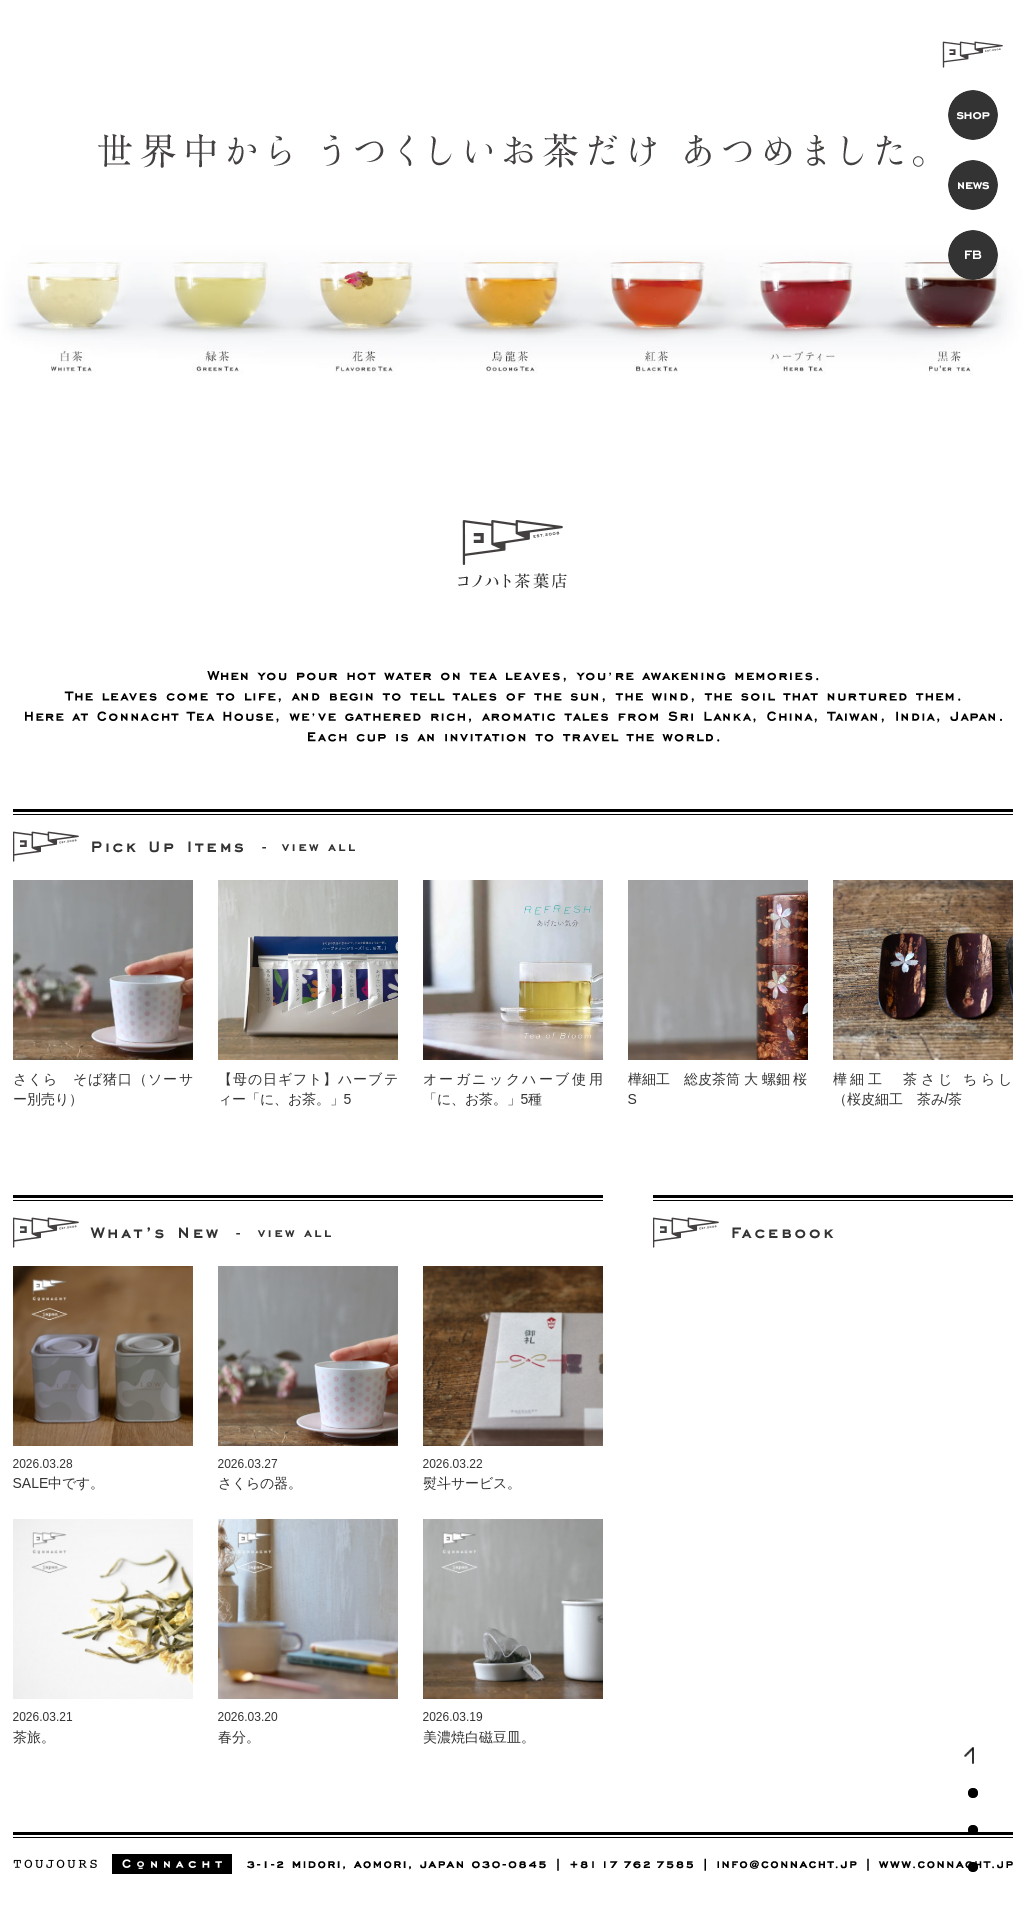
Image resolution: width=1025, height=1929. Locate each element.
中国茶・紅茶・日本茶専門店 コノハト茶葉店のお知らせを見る (295, 1233)
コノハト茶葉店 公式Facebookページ (973, 255)
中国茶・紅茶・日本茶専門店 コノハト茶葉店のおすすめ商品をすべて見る (319, 847)
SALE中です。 (59, 1483)
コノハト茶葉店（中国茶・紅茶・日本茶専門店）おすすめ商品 (973, 1793)
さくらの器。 (260, 1483)
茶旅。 (34, 1737)
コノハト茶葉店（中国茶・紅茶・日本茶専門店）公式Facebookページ (973, 1867)
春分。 (239, 1737)
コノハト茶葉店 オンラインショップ (973, 115)
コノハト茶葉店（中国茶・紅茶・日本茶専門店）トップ (973, 1756)
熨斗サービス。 (472, 1483)
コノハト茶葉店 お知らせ (973, 185)
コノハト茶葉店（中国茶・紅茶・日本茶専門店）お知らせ (973, 1830)
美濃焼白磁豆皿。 (479, 1737)
